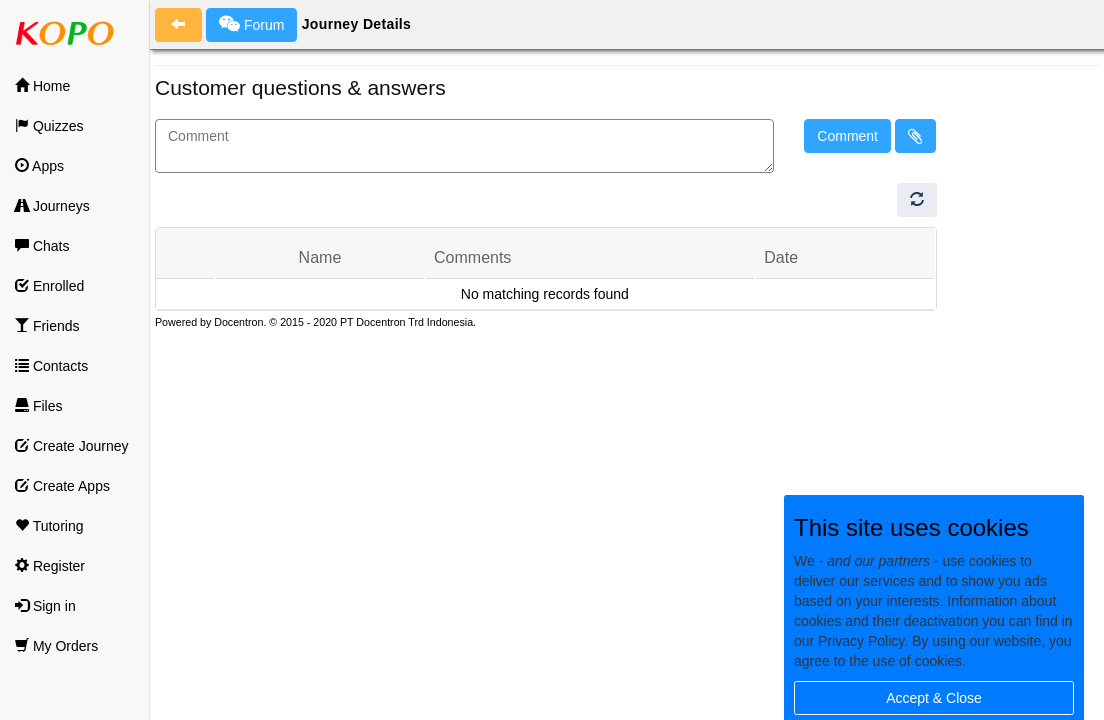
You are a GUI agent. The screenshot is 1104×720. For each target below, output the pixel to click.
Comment (847, 136)
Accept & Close (934, 698)
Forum (251, 24)
